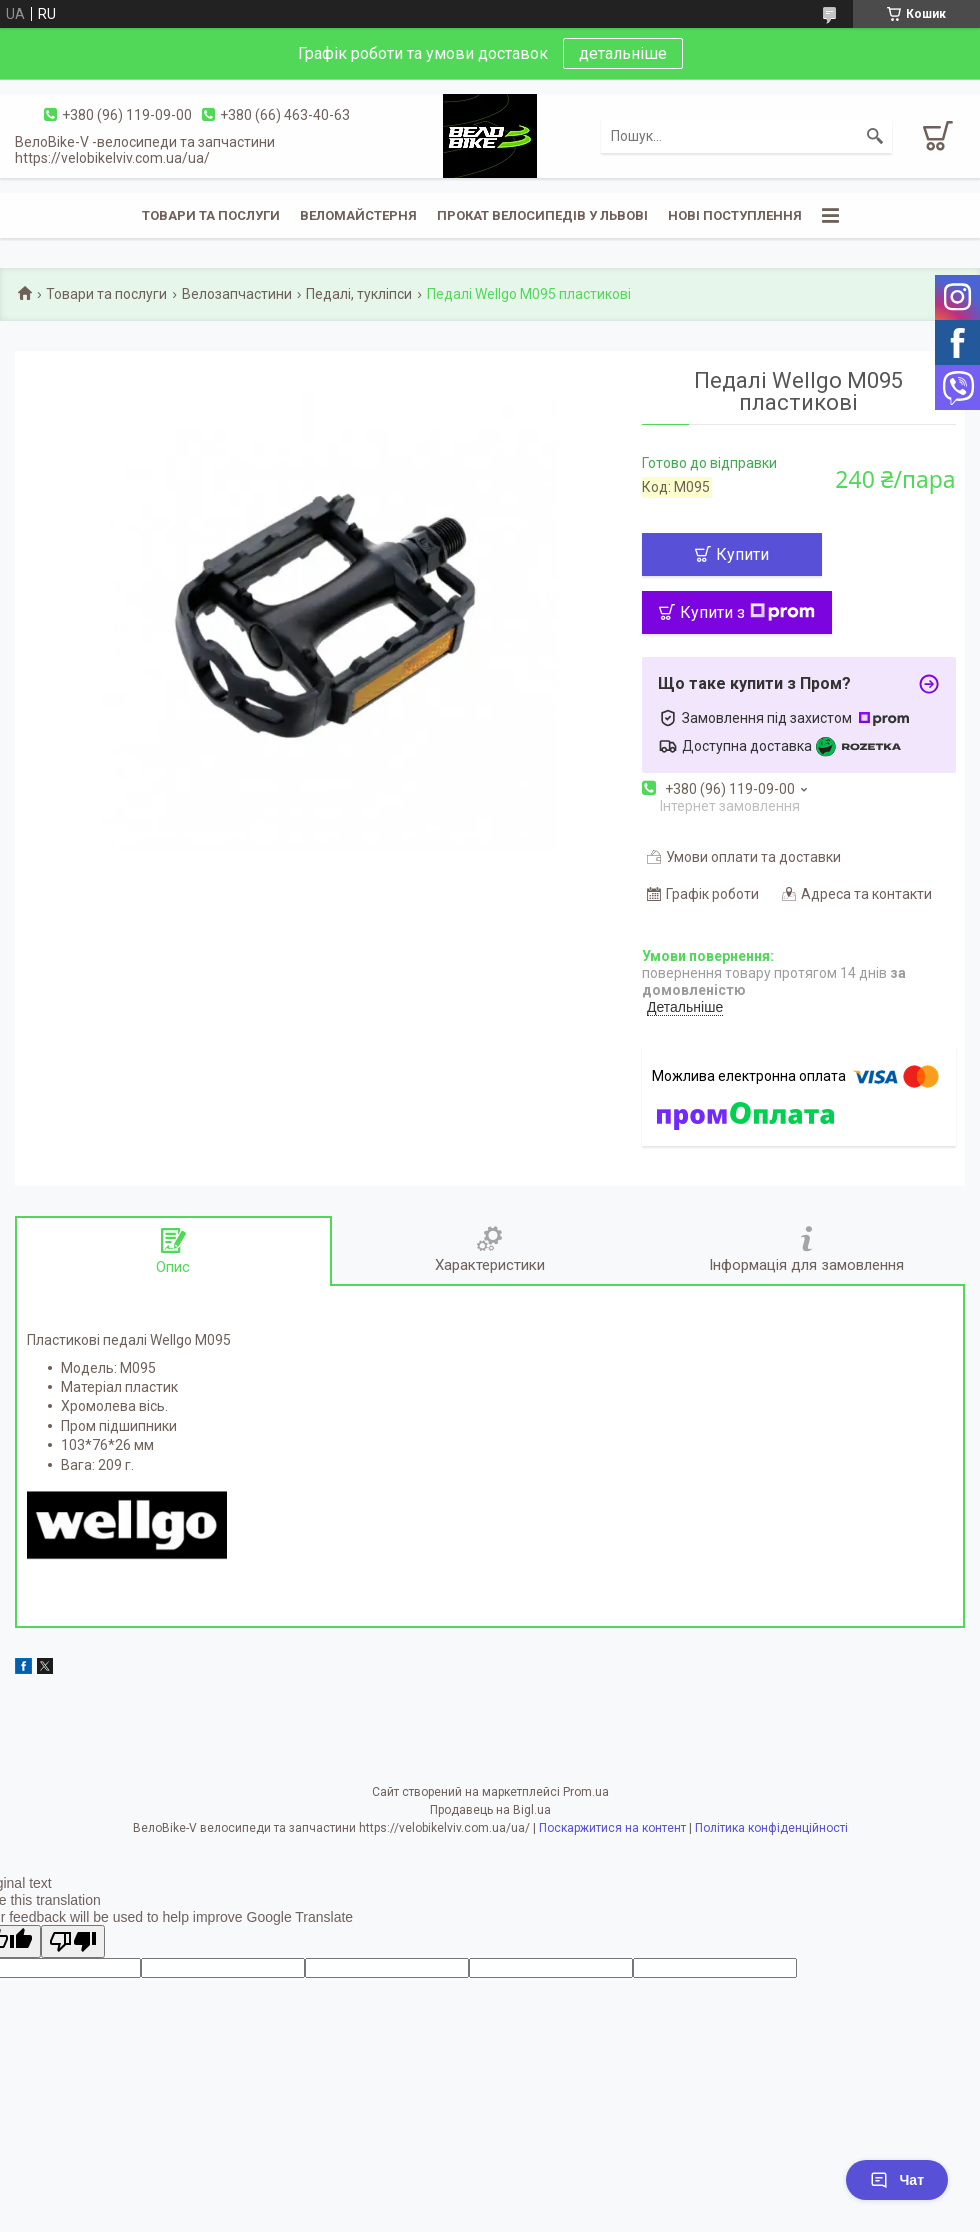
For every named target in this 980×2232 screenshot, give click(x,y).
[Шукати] (875, 136)
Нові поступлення (735, 215)
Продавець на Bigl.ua (490, 1810)
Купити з (747, 612)
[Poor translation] (73, 1941)
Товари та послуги (211, 215)
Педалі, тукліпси (359, 294)
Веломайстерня (358, 215)
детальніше (623, 53)
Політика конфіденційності (771, 1828)
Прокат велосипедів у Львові (542, 215)
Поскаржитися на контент (612, 1828)
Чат (897, 2180)
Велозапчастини (237, 294)
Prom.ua (586, 1792)
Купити (742, 554)
